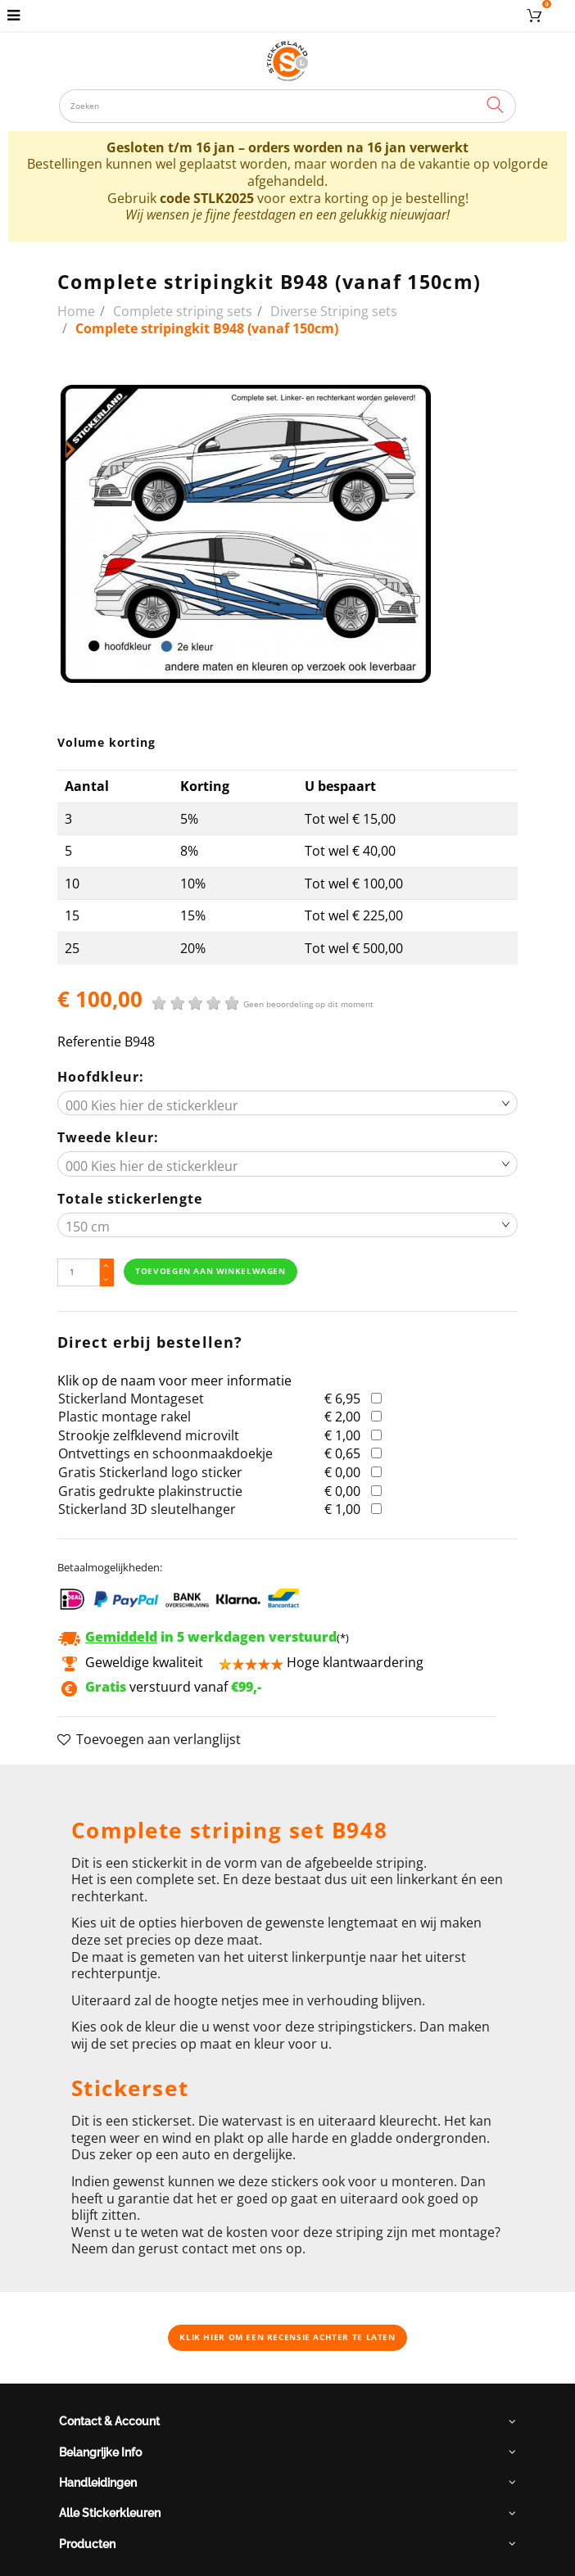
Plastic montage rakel (124, 1417)
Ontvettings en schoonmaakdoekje (165, 1453)
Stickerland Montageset (131, 1399)
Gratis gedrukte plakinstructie (150, 1491)
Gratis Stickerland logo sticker (150, 1472)
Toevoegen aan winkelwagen (210, 1271)
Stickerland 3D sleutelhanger (147, 1509)
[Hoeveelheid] (78, 1273)
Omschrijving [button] (111, 1785)
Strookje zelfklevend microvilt (148, 1435)
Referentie (89, 1042)
